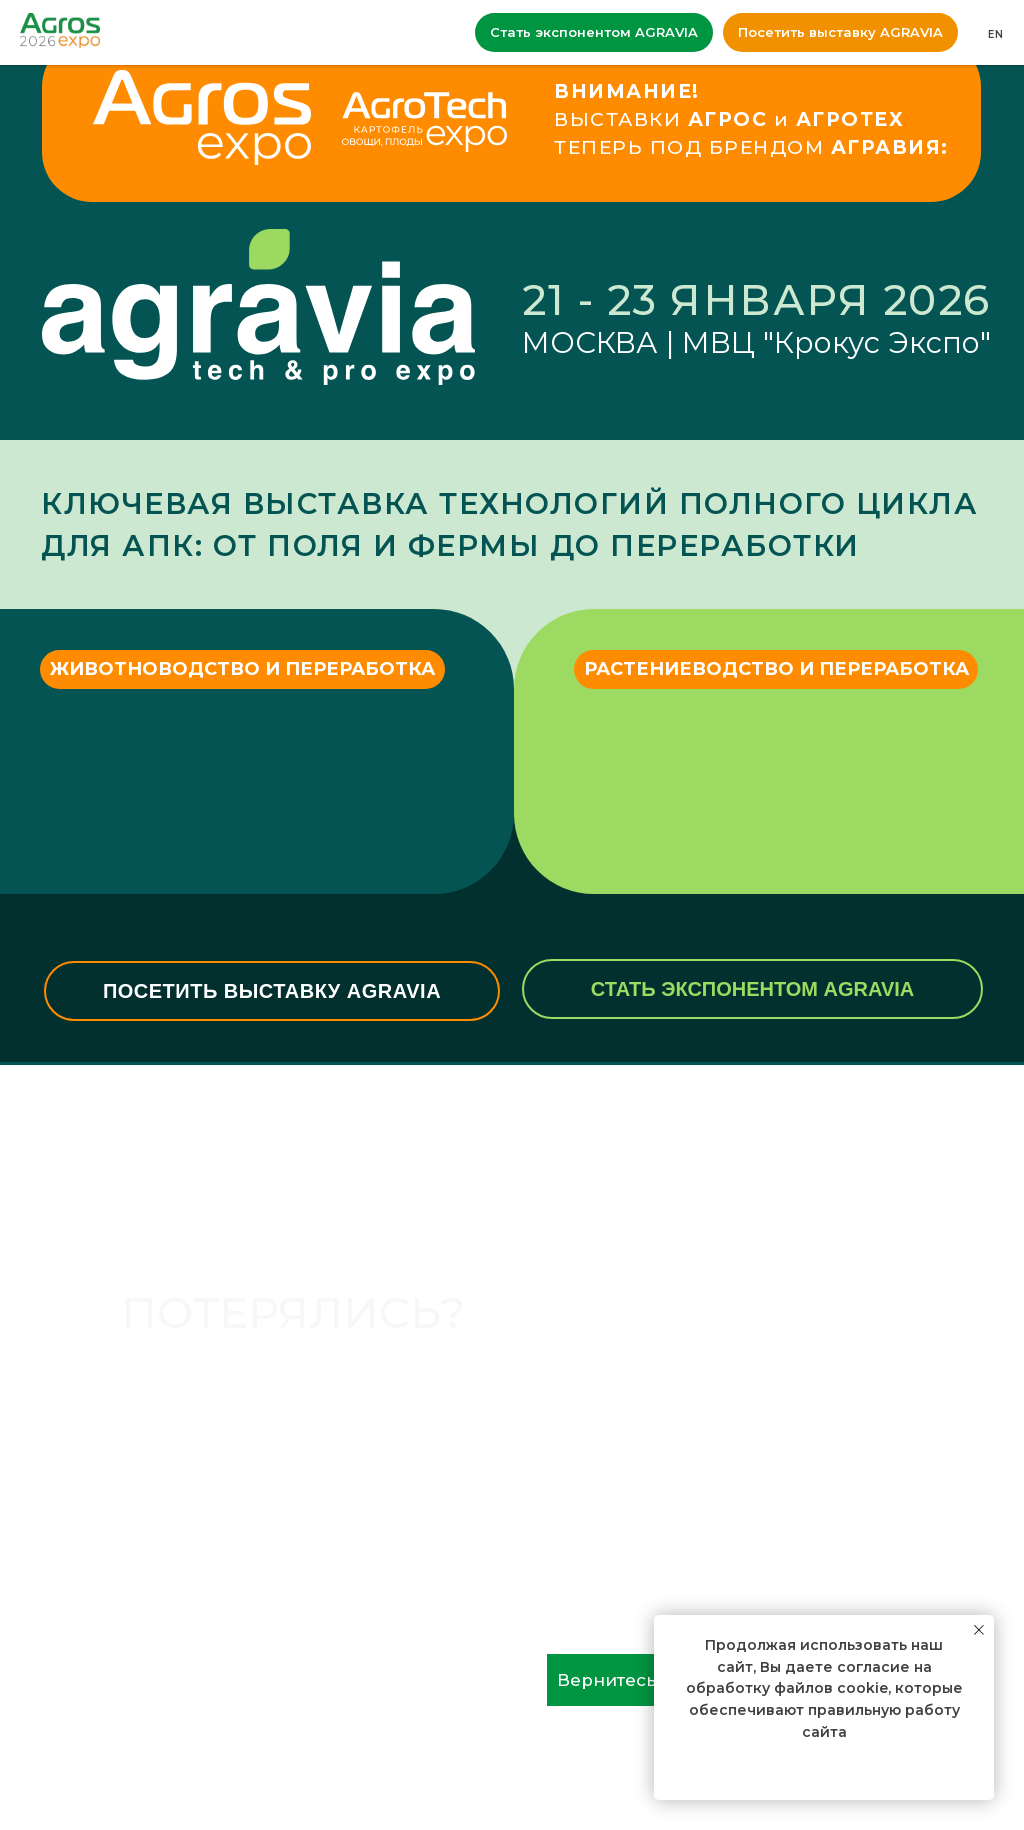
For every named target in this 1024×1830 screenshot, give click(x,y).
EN (996, 34)
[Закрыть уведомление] (979, 1630)
